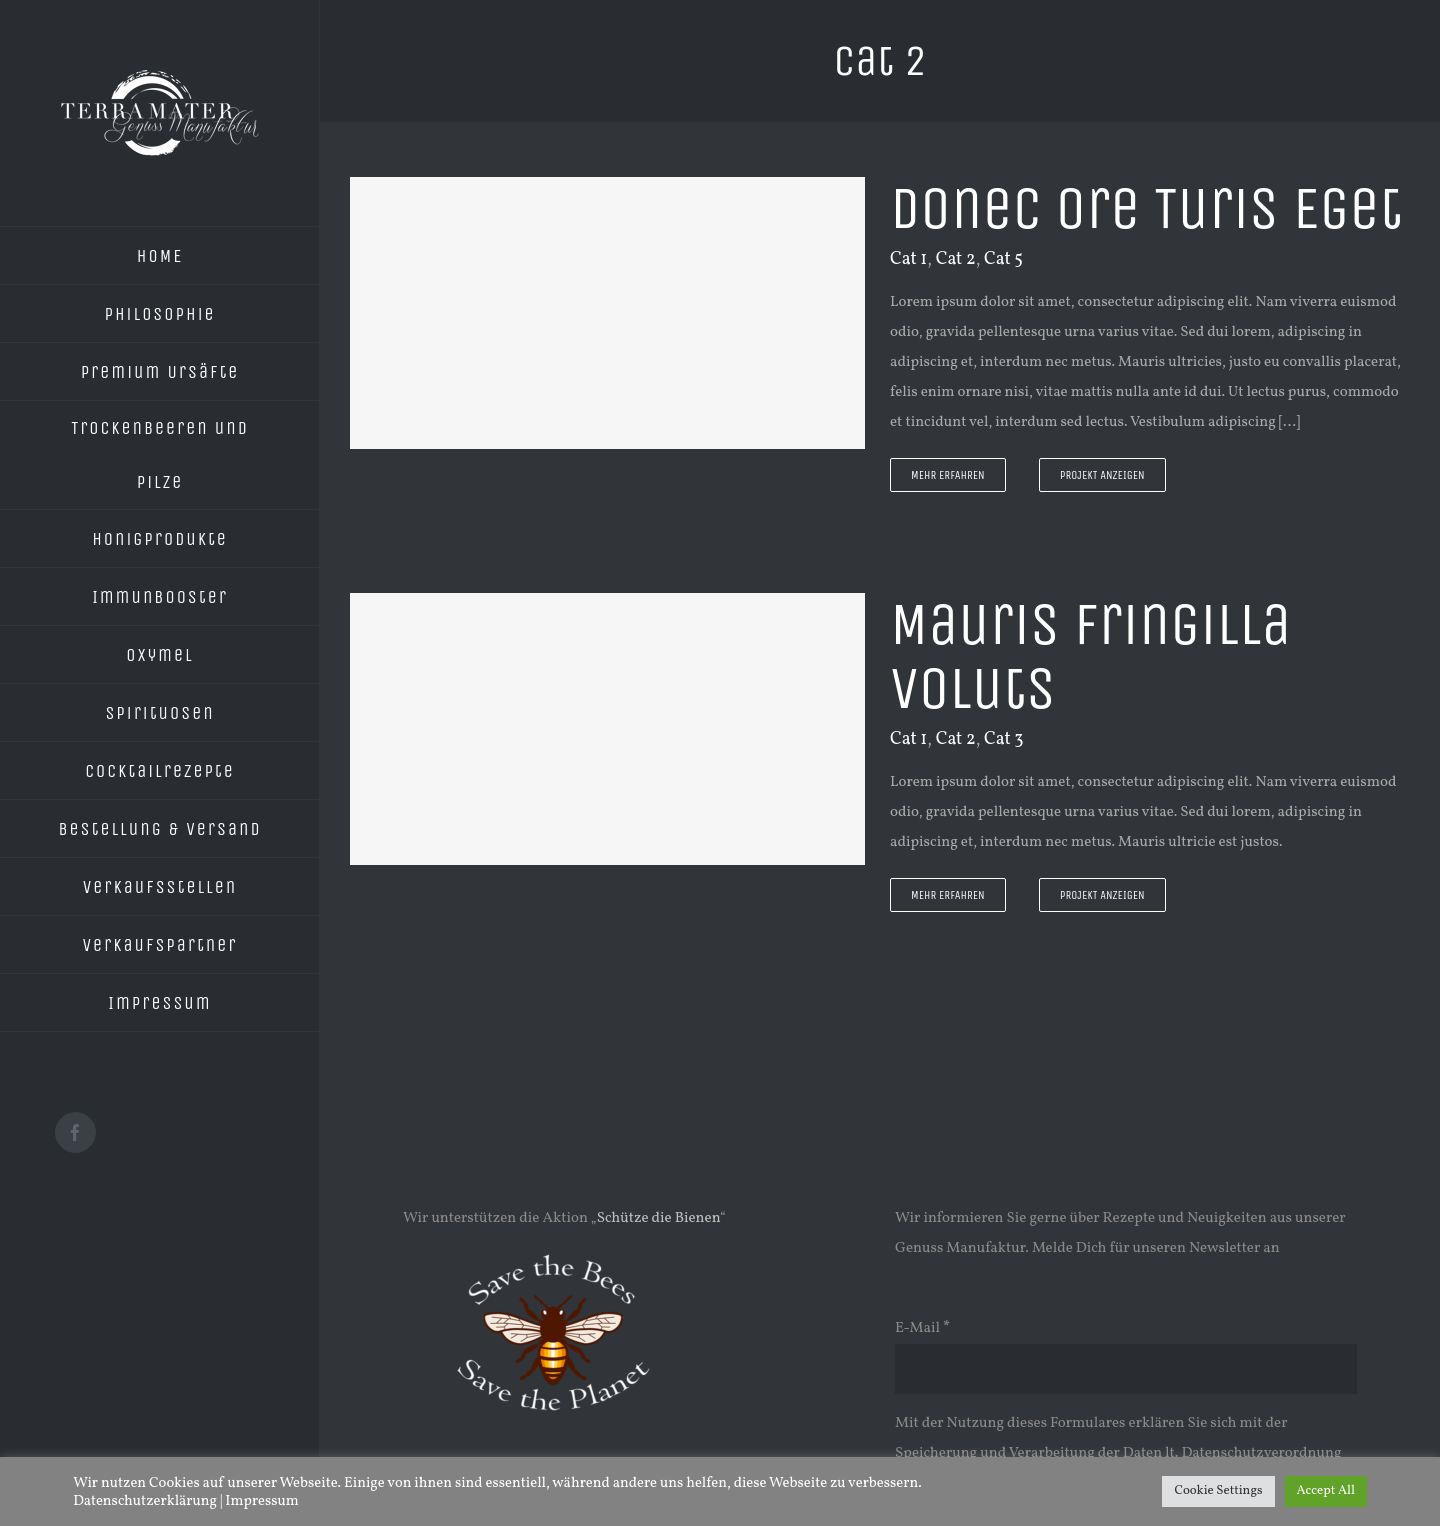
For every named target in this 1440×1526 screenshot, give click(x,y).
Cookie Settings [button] (1218, 1491)
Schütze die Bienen (658, 1218)
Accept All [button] (1326, 1491)
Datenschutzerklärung (145, 1501)
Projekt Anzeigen (1102, 475)
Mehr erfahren (948, 475)
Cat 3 (1004, 739)
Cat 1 (908, 259)
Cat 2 (956, 259)
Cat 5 (1003, 259)
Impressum (261, 1501)
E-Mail (922, 1328)
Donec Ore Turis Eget (1146, 208)
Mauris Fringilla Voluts (1090, 656)
